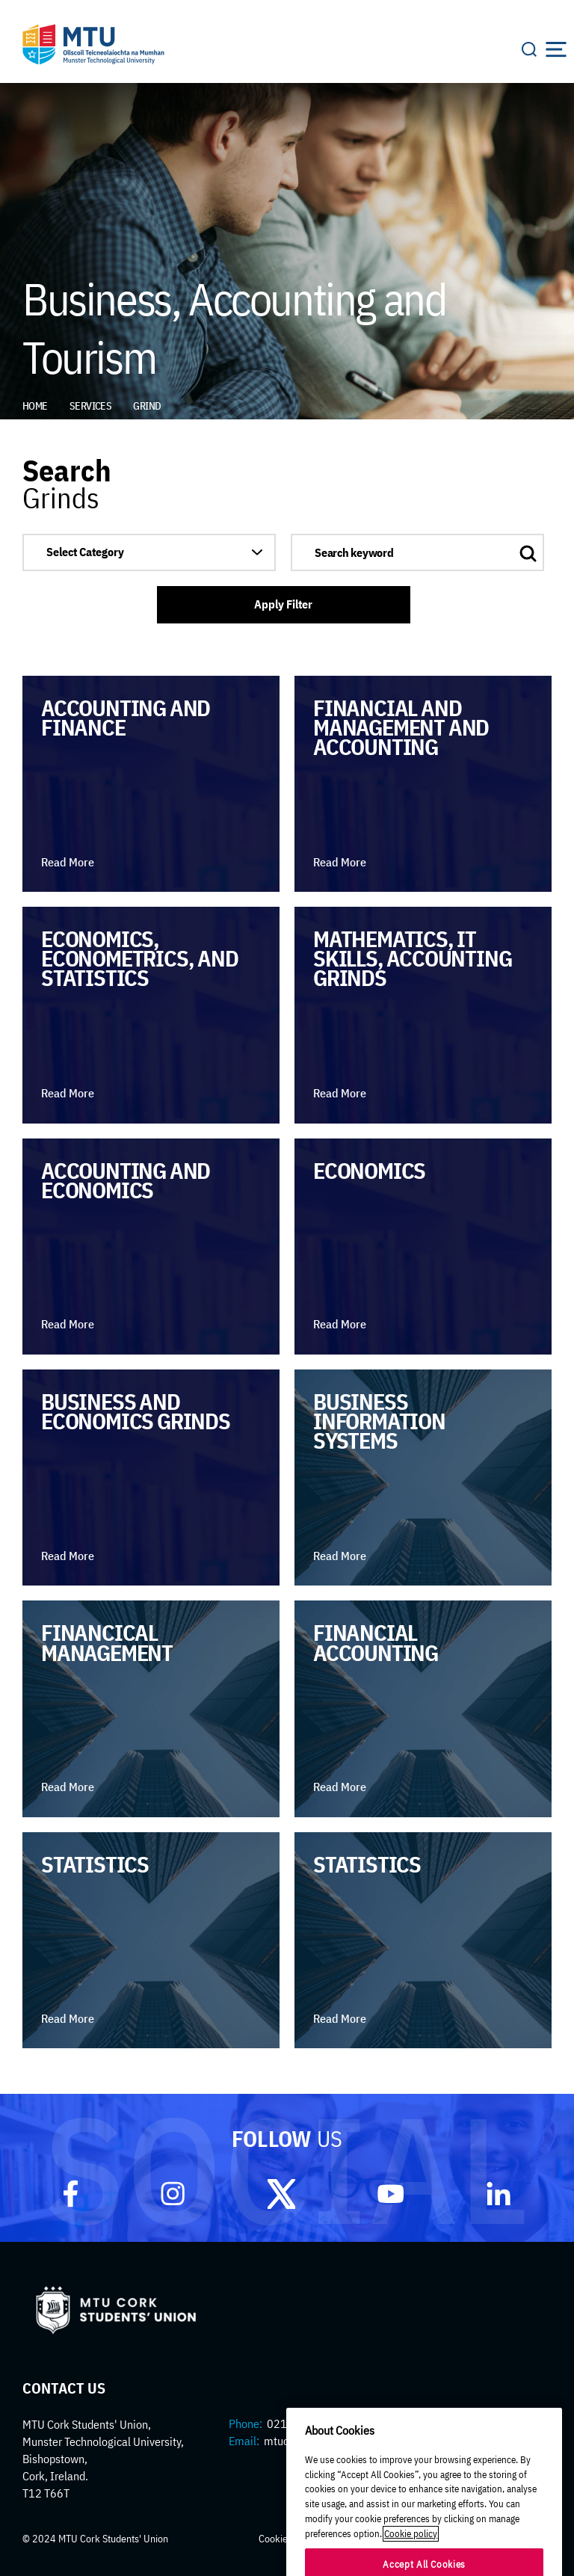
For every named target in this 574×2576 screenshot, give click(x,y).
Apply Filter (283, 604)
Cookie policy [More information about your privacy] (410, 2559)
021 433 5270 (303, 2423)
